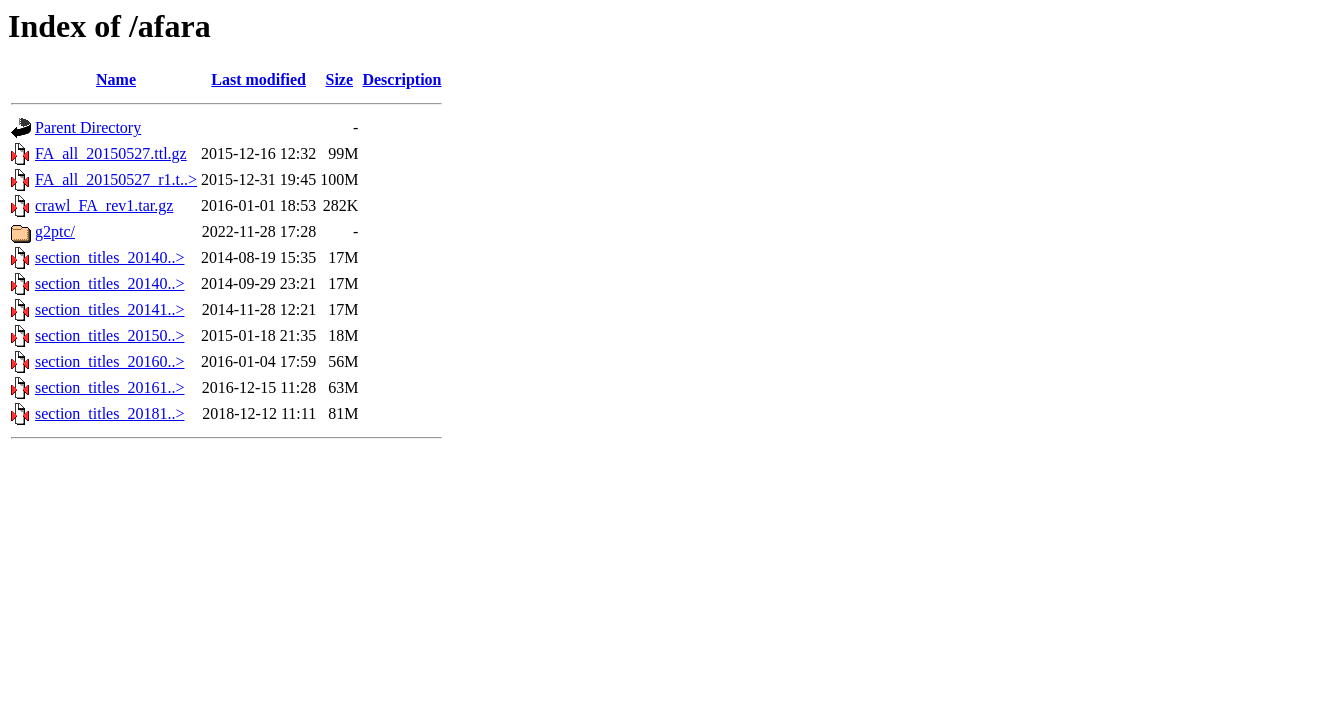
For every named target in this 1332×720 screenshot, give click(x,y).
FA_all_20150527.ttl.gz (111, 153)
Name (116, 79)
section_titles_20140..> (109, 257)
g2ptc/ (55, 231)
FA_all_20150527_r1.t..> (116, 179)
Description (401, 79)
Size (340, 79)
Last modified (258, 79)
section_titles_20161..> (109, 387)
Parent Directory (88, 127)
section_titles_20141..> (109, 309)
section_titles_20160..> (109, 361)
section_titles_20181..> (109, 413)
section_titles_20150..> (109, 335)
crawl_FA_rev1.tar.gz (104, 205)
